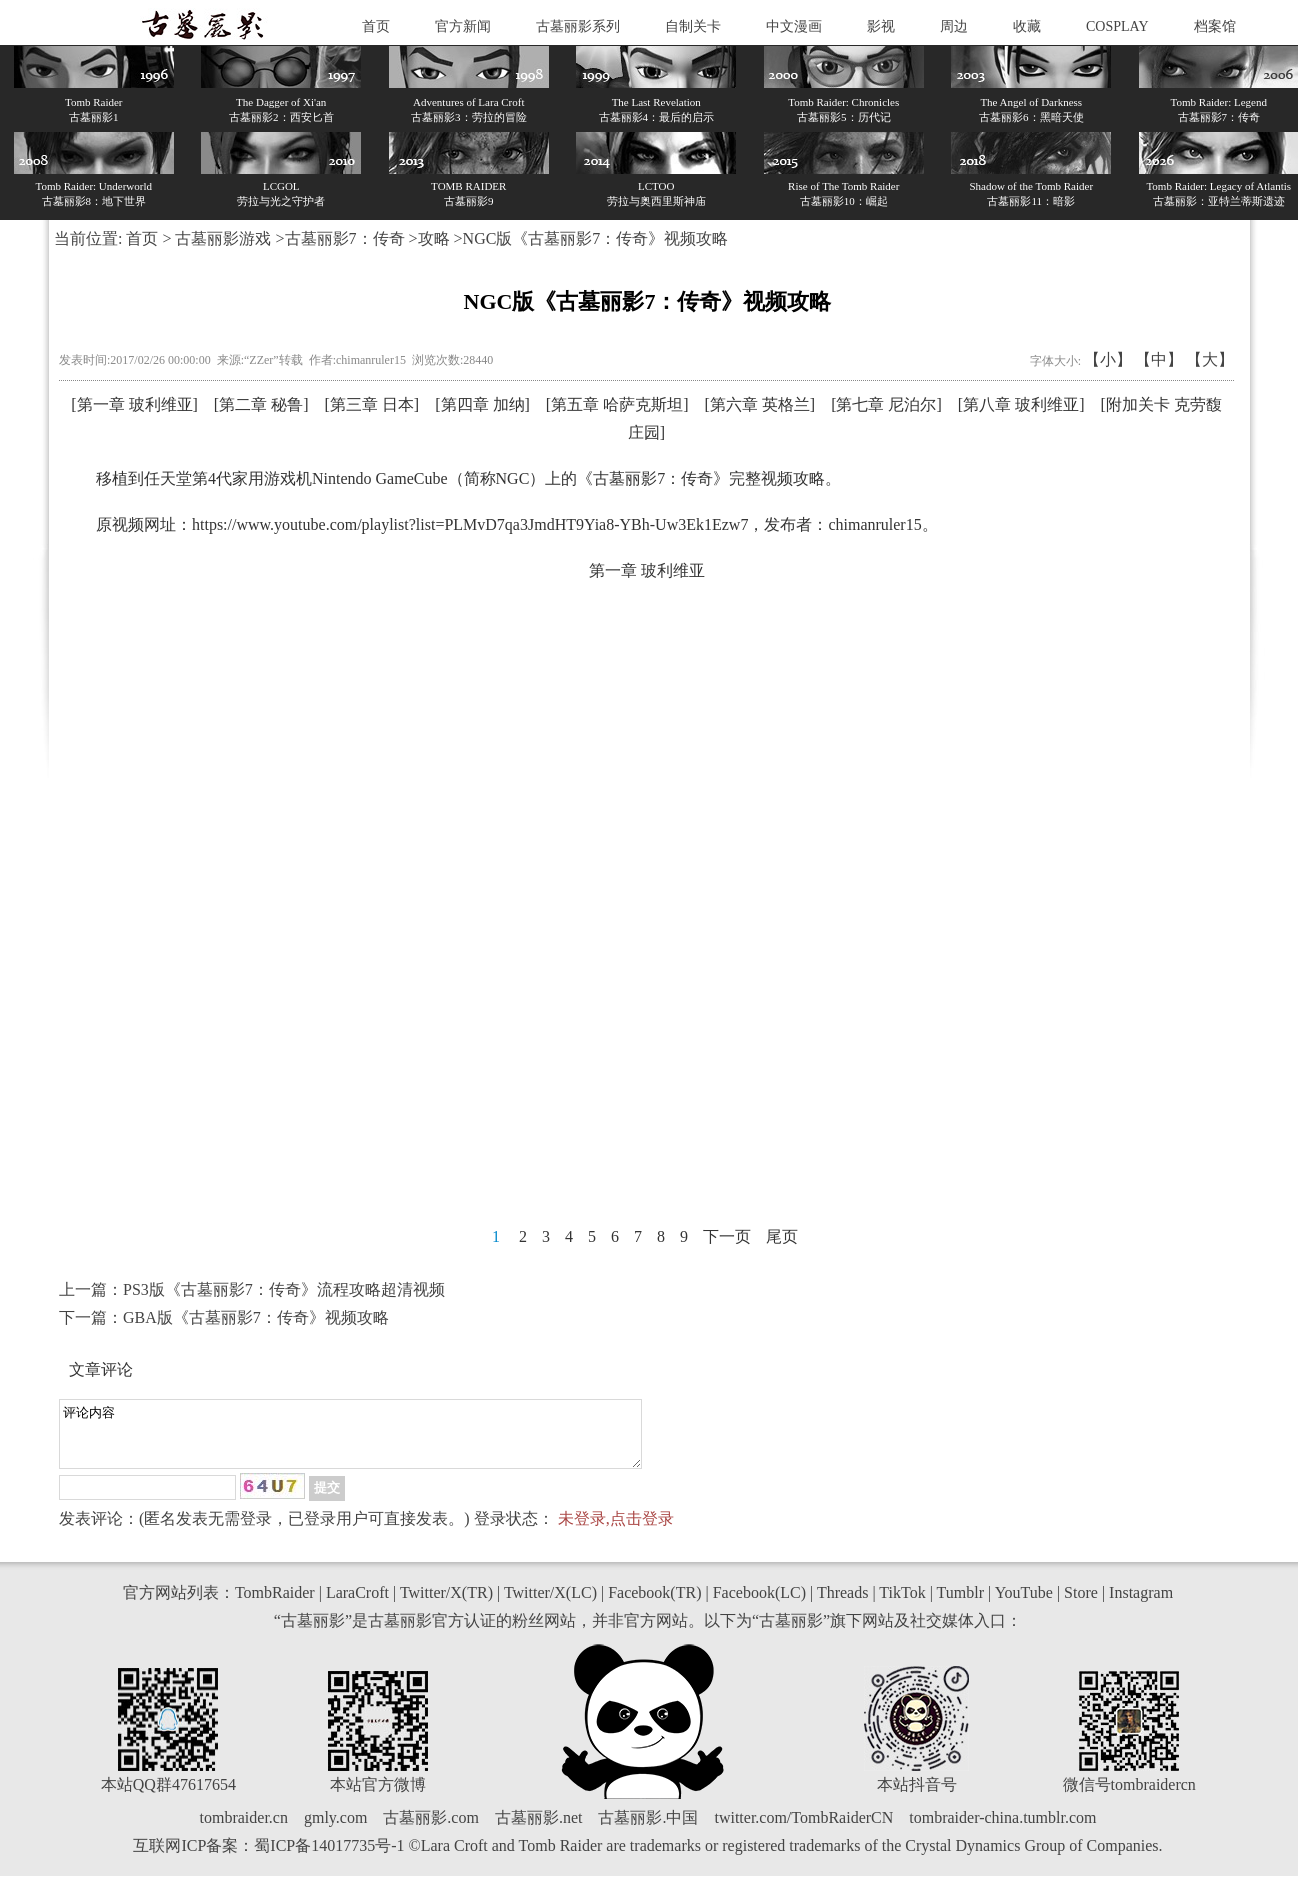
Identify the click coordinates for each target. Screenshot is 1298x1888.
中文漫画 (794, 26)
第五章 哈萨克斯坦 (617, 404)
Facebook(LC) (759, 1604)
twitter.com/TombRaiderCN (803, 1829)
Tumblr (960, 1604)
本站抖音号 (917, 1796)
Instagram (1141, 1604)
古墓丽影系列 (578, 26)
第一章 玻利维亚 (135, 404)
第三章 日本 (372, 404)
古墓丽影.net (539, 1829)
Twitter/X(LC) (550, 1604)
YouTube (1024, 1604)
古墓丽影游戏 (223, 238)
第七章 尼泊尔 (886, 404)
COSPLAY (1117, 26)
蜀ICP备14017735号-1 (329, 1857)
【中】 (1159, 359)
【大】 (1210, 359)
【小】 (1108, 359)
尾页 (782, 1236)
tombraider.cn (244, 1829)
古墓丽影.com (431, 1829)
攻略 (434, 238)
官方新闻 (463, 26)
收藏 (1027, 26)
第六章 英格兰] (762, 404)
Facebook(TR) (654, 1604)
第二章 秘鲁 (261, 404)
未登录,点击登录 (616, 1530)
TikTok (902, 1604)
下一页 (727, 1236)
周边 (954, 26)
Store (1081, 1604)
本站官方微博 (378, 1796)
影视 (881, 26)
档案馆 (1215, 26)
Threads (843, 1604)
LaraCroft (357, 1604)
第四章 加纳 (483, 404)
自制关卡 (693, 26)
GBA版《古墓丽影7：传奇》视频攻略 (256, 1317)
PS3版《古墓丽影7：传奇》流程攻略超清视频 (284, 1289)
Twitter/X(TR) (446, 1604)
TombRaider (275, 1604)
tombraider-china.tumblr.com (1002, 1829)
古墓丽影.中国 (648, 1829)
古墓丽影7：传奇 (345, 238)
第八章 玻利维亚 (1021, 404)
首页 (376, 26)
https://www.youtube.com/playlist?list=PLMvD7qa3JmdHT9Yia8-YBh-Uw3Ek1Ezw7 (470, 524)
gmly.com (335, 1829)
